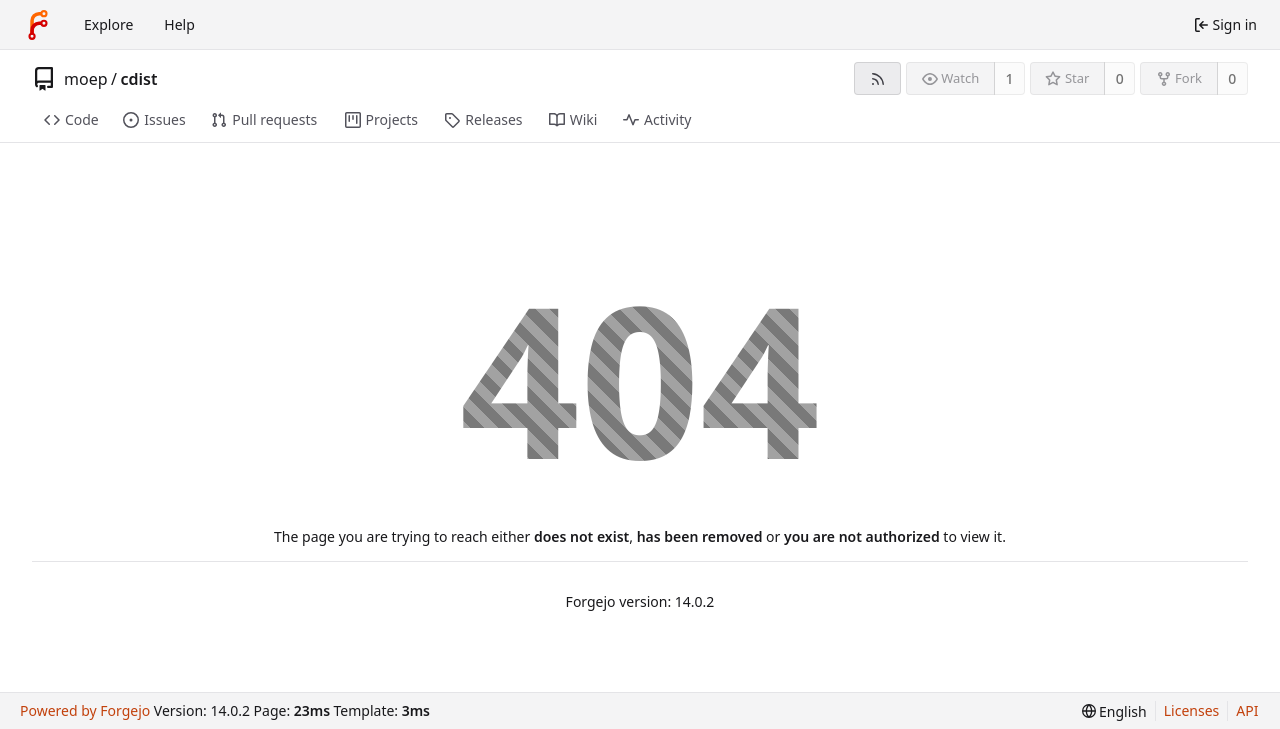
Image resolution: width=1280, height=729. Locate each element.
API (1247, 710)
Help (179, 24)
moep (86, 79)
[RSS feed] (877, 78)
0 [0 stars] (1120, 78)
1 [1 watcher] (1010, 78)
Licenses (1192, 710)
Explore (108, 24)
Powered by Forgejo (85, 710)
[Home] (38, 25)
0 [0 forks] (1232, 78)
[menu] (1114, 711)
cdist (138, 79)
